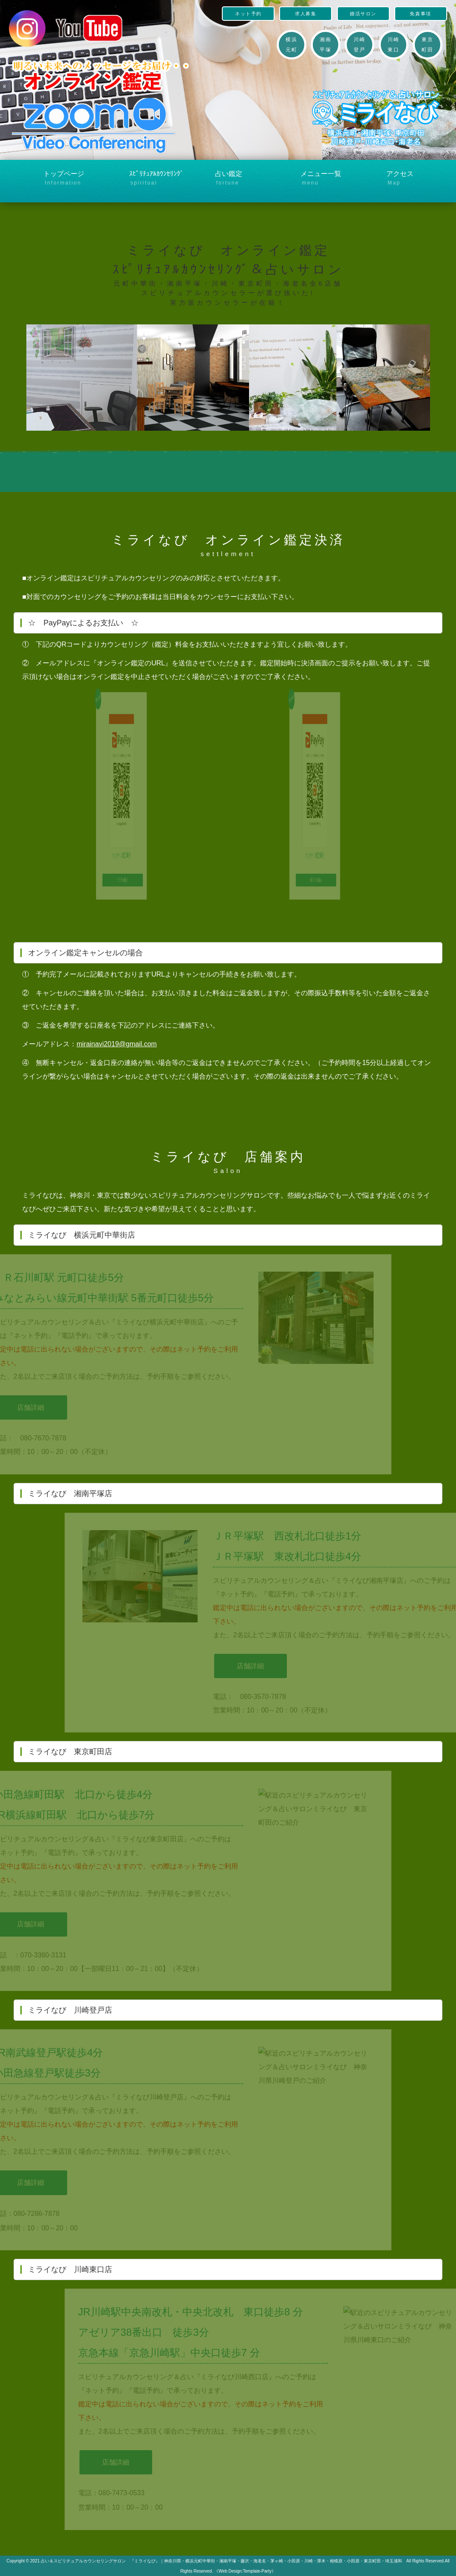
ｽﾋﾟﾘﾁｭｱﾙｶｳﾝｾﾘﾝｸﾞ (157, 178)
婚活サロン (363, 13)
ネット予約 (248, 13)
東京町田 (427, 45)
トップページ (71, 178)
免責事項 (420, 13)
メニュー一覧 (328, 178)
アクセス (414, 178)
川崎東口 (393, 45)
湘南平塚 (325, 45)
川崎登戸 (359, 45)
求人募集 (305, 13)
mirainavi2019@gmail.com (116, 1044)
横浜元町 (291, 45)
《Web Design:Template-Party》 (244, 2571)
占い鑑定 (243, 178)
